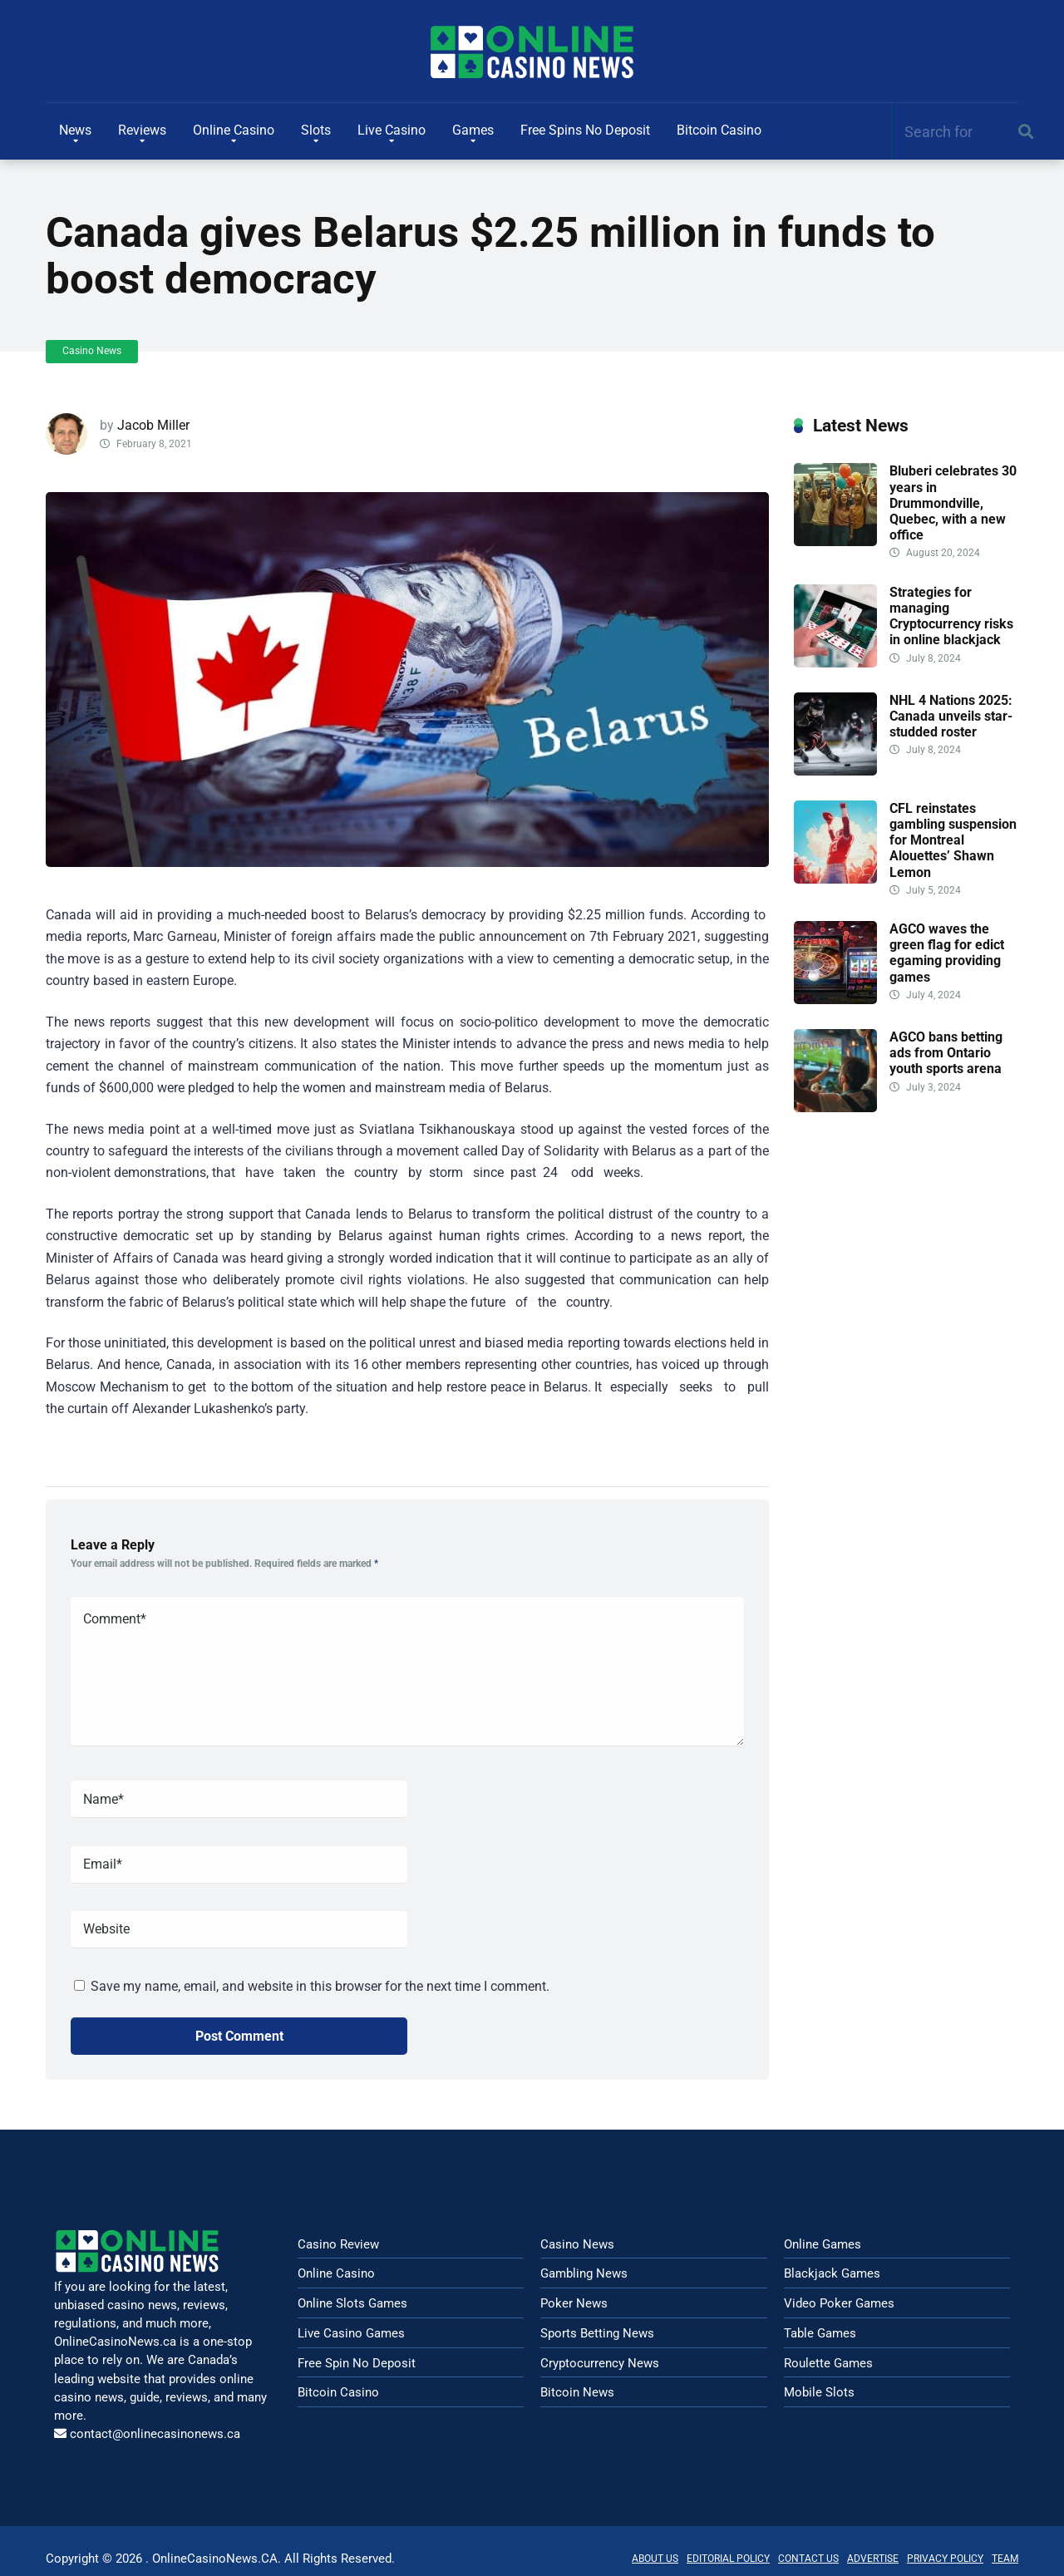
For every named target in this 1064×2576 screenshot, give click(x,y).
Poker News (574, 2303)
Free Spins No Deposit (585, 130)
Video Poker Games (839, 2303)
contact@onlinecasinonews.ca (155, 2433)
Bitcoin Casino (719, 130)
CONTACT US (808, 2558)
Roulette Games (828, 2363)
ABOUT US (655, 2558)
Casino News (91, 351)
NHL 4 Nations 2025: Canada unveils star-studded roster (950, 716)
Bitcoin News (577, 2392)
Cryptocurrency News (599, 2363)
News (75, 130)
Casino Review (338, 2244)
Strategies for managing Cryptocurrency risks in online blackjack (951, 616)
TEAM (1005, 2558)
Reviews (142, 130)
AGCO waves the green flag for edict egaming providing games (946, 953)
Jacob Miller (153, 425)
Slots (316, 130)
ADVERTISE (873, 2558)
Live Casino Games (351, 2333)
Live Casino (391, 130)
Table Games (820, 2333)
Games (473, 130)
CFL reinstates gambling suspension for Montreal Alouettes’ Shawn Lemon (953, 840)
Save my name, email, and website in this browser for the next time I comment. (320, 1986)
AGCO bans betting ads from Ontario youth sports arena (945, 1052)
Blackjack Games (832, 2273)
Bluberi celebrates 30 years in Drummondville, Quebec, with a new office (953, 503)
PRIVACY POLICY (945, 2558)
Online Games (822, 2244)
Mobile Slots (819, 2392)
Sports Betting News (597, 2333)
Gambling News (584, 2273)
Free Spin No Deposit (357, 2363)
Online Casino (233, 130)
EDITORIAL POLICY (728, 2558)
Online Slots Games (352, 2303)
